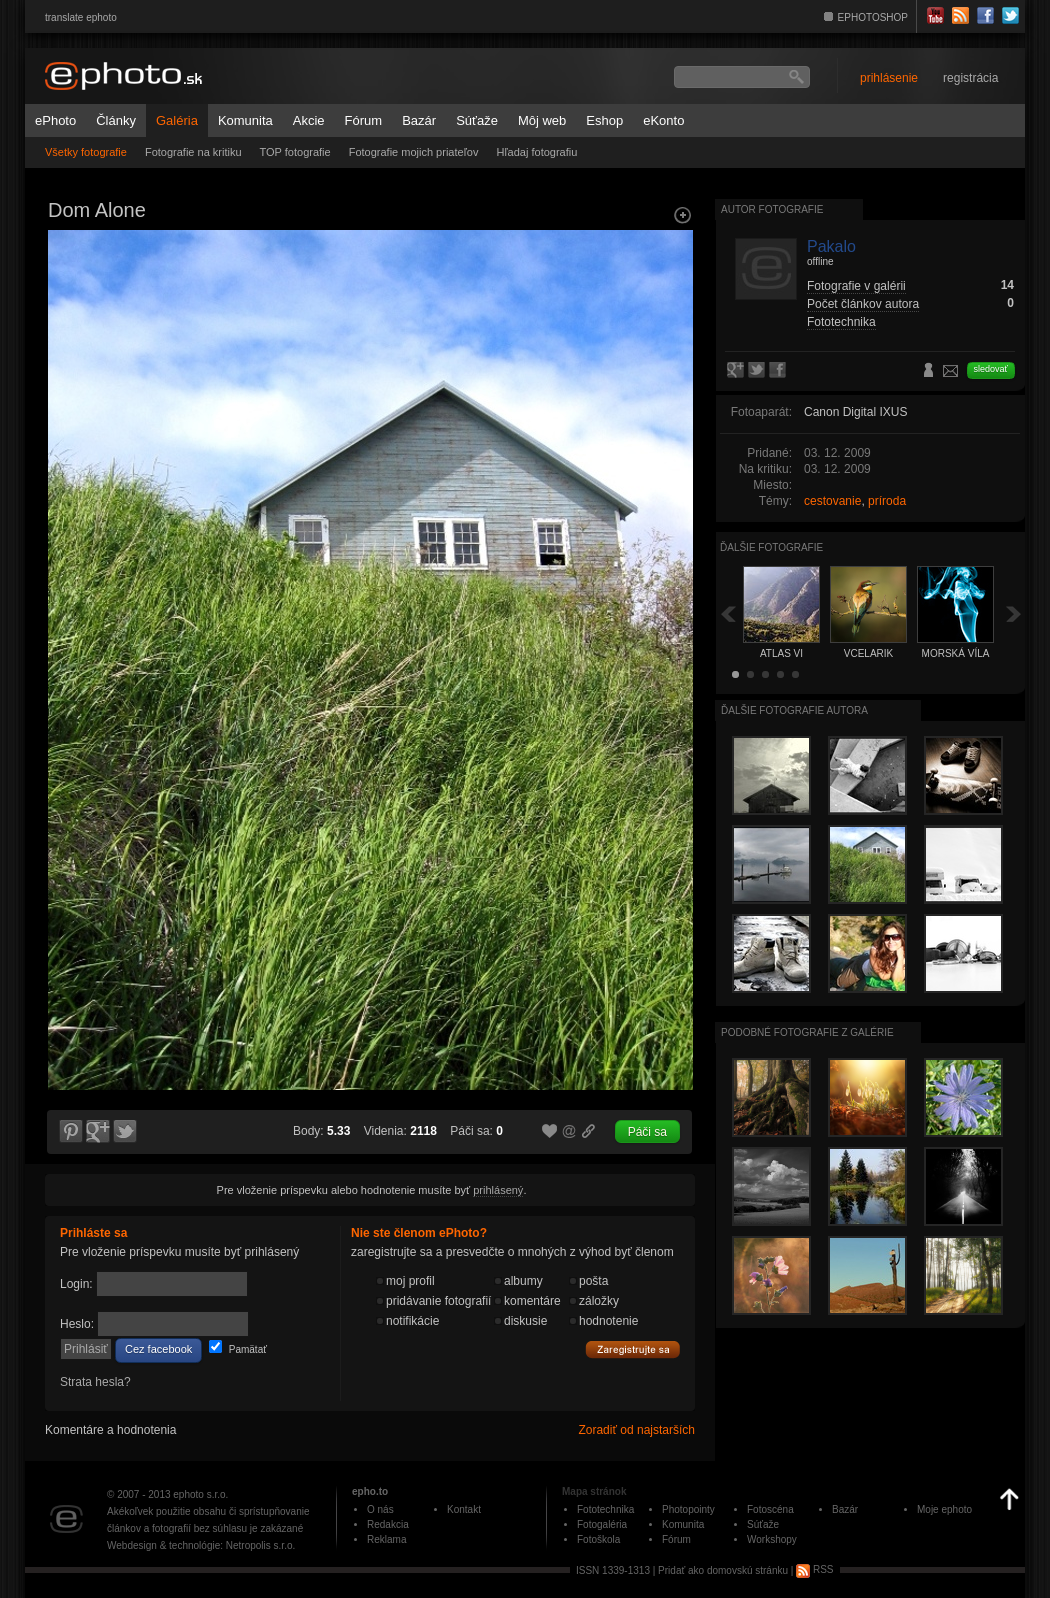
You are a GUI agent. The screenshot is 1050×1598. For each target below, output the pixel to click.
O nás (380, 1509)
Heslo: (77, 1324)
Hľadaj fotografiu (536, 152)
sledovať (991, 369)
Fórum (364, 120)
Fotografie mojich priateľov (414, 152)
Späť (728, 613)
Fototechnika (841, 322)
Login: (76, 1284)
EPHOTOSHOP (873, 17)
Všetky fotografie (86, 152)
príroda (887, 501)
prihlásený (498, 1190)
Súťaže (477, 120)
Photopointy (688, 1509)
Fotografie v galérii (856, 286)
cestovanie (832, 501)
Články (116, 120)
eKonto (663, 120)
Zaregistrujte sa (633, 1350)
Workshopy (772, 1539)
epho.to (370, 1491)
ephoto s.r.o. (200, 1494)
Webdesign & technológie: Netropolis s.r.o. (201, 1545)
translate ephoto (81, 17)
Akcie (309, 120)
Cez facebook (158, 1349)
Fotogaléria (602, 1524)
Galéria (177, 120)
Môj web (542, 120)
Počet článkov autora (863, 304)
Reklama (386, 1539)
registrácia (970, 78)
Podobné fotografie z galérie (807, 1032)
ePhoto (55, 120)
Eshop (604, 120)
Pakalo (831, 246)
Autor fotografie (772, 209)
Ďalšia (1014, 613)
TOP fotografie (295, 152)
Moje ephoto (944, 1509)
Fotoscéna (770, 1509)
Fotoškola (598, 1539)
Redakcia (388, 1524)
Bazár (419, 120)
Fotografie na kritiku (193, 152)
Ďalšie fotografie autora (794, 710)
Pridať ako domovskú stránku (723, 1569)
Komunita (245, 120)
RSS (814, 1569)
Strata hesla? (95, 1382)
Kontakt (464, 1509)
